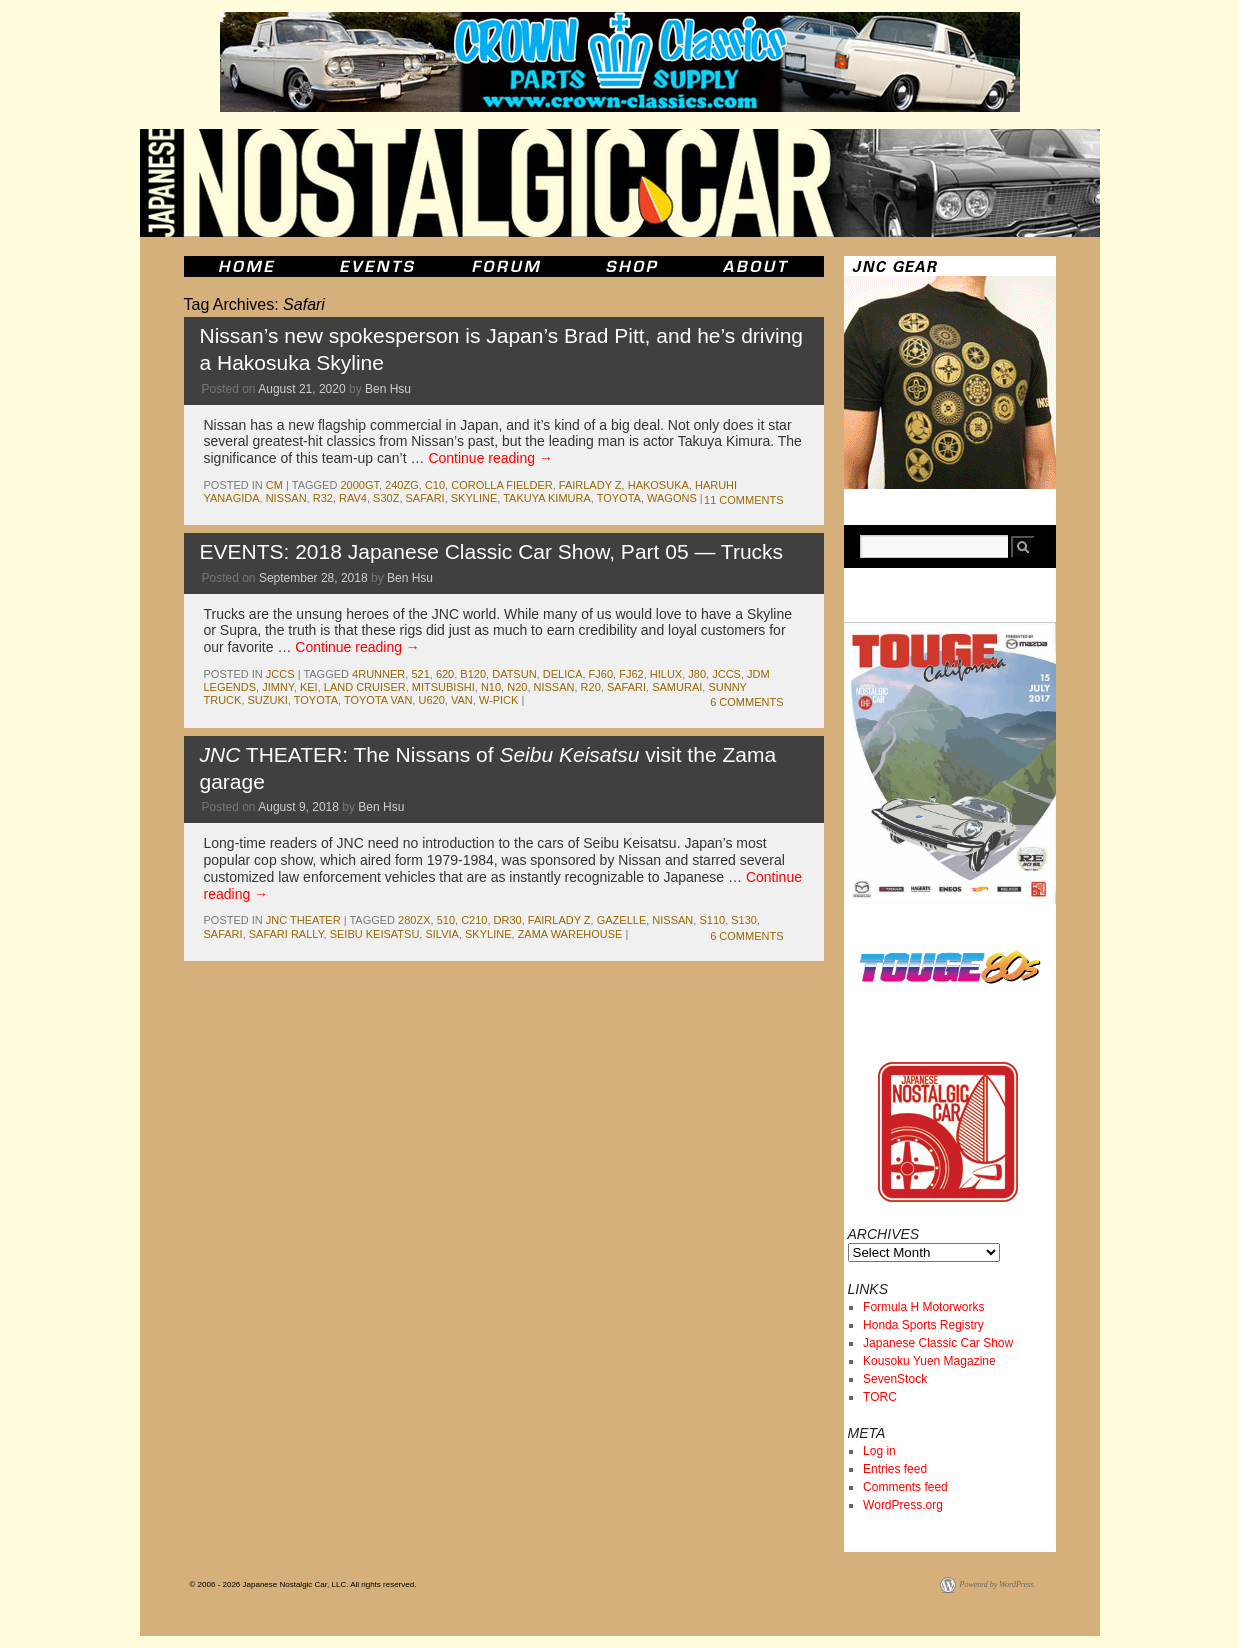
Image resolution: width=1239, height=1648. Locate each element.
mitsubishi (443, 687)
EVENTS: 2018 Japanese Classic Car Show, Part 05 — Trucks (492, 551)
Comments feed (905, 1487)
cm (274, 485)
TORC (880, 1397)
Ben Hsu (388, 389)
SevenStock (895, 1379)
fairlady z (590, 485)
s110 (712, 920)
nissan (286, 498)
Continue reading (490, 458)
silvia (441, 934)
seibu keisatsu (375, 934)
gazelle (622, 920)
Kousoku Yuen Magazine (929, 1361)
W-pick (499, 700)
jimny (278, 687)
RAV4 (353, 498)
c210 (474, 920)
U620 (432, 700)
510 (446, 920)
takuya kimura (547, 498)
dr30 (508, 920)
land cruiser (365, 687)
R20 (591, 687)
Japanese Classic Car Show (938, 1343)
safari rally (286, 934)
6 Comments (746, 702)
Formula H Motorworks (923, 1307)
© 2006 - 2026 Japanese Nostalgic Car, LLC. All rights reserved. (303, 1584)
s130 (744, 920)
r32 (323, 498)
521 (420, 674)
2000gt (359, 485)
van (462, 700)
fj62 (631, 674)
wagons (672, 498)
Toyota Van (378, 700)
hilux (666, 674)
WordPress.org (903, 1505)
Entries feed (895, 1469)
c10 (435, 485)
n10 (491, 687)
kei (309, 687)
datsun (514, 674)
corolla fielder (501, 485)
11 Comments (743, 500)
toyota (619, 498)
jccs (280, 674)
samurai (677, 687)
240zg (402, 485)
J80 (697, 674)
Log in (879, 1451)
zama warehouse (570, 934)
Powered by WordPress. (998, 1584)
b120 (473, 674)
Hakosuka (658, 485)
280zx (414, 920)
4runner (378, 674)
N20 (517, 687)
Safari (425, 498)
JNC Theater (303, 920)
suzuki (268, 700)
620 (445, 674)
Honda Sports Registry (923, 1325)
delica (563, 674)
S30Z (386, 498)
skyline (474, 498)
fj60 (601, 674)
